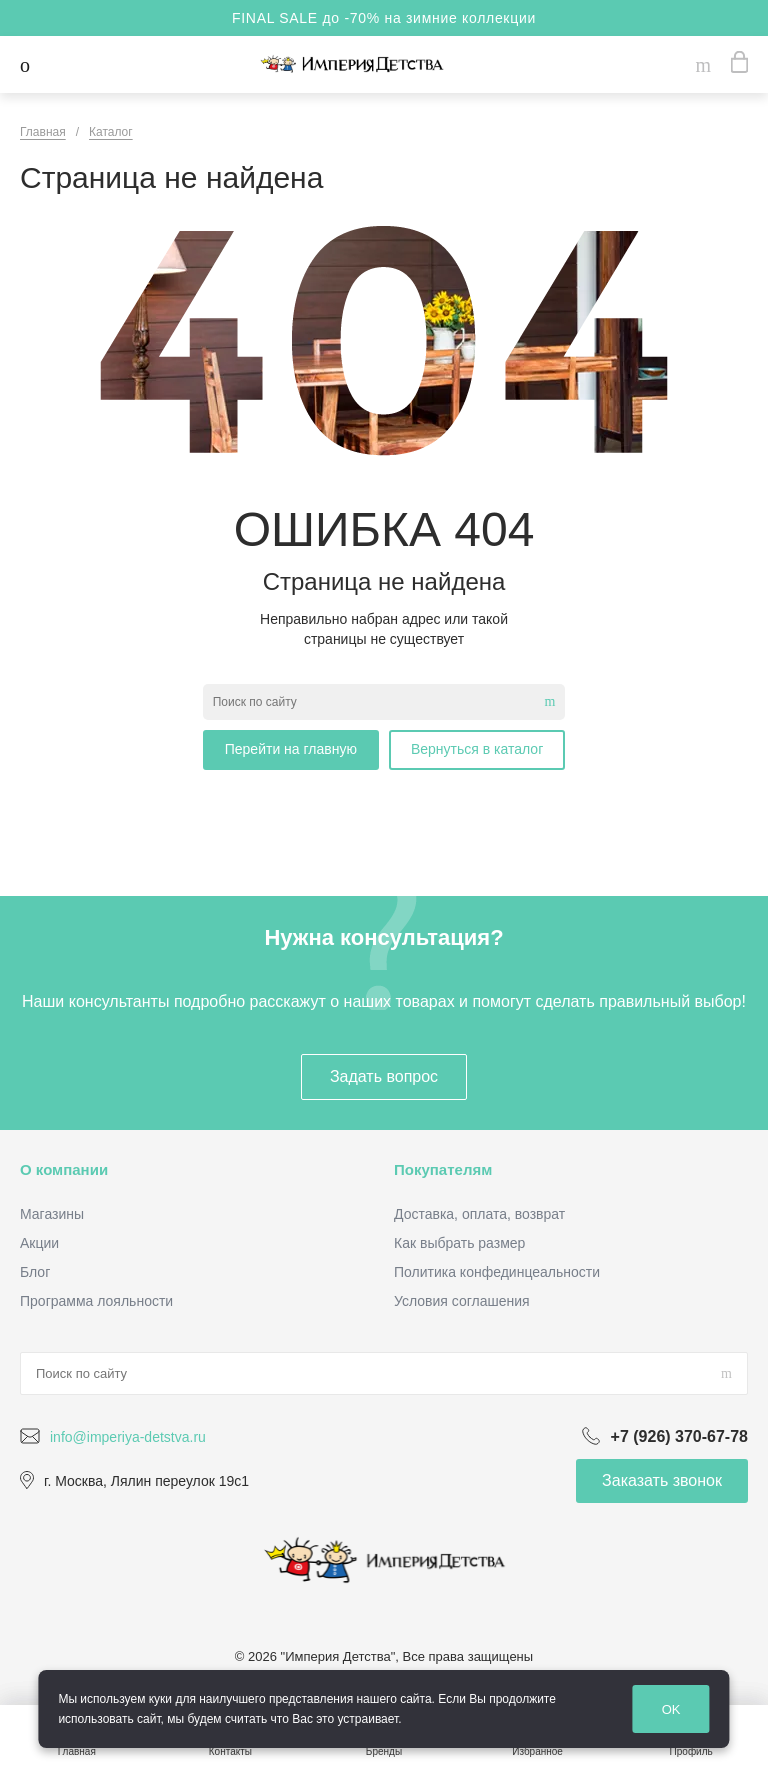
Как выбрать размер (459, 1243)
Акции (39, 1243)
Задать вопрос (384, 1076)
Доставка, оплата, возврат (479, 1214)
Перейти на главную (291, 749)
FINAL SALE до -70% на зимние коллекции (384, 18)
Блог (35, 1272)
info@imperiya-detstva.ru (128, 1437)
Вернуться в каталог (477, 749)
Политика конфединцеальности (497, 1272)
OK (671, 1709)
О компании (64, 1169)
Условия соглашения (462, 1301)
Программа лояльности (96, 1301)
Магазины (52, 1214)
